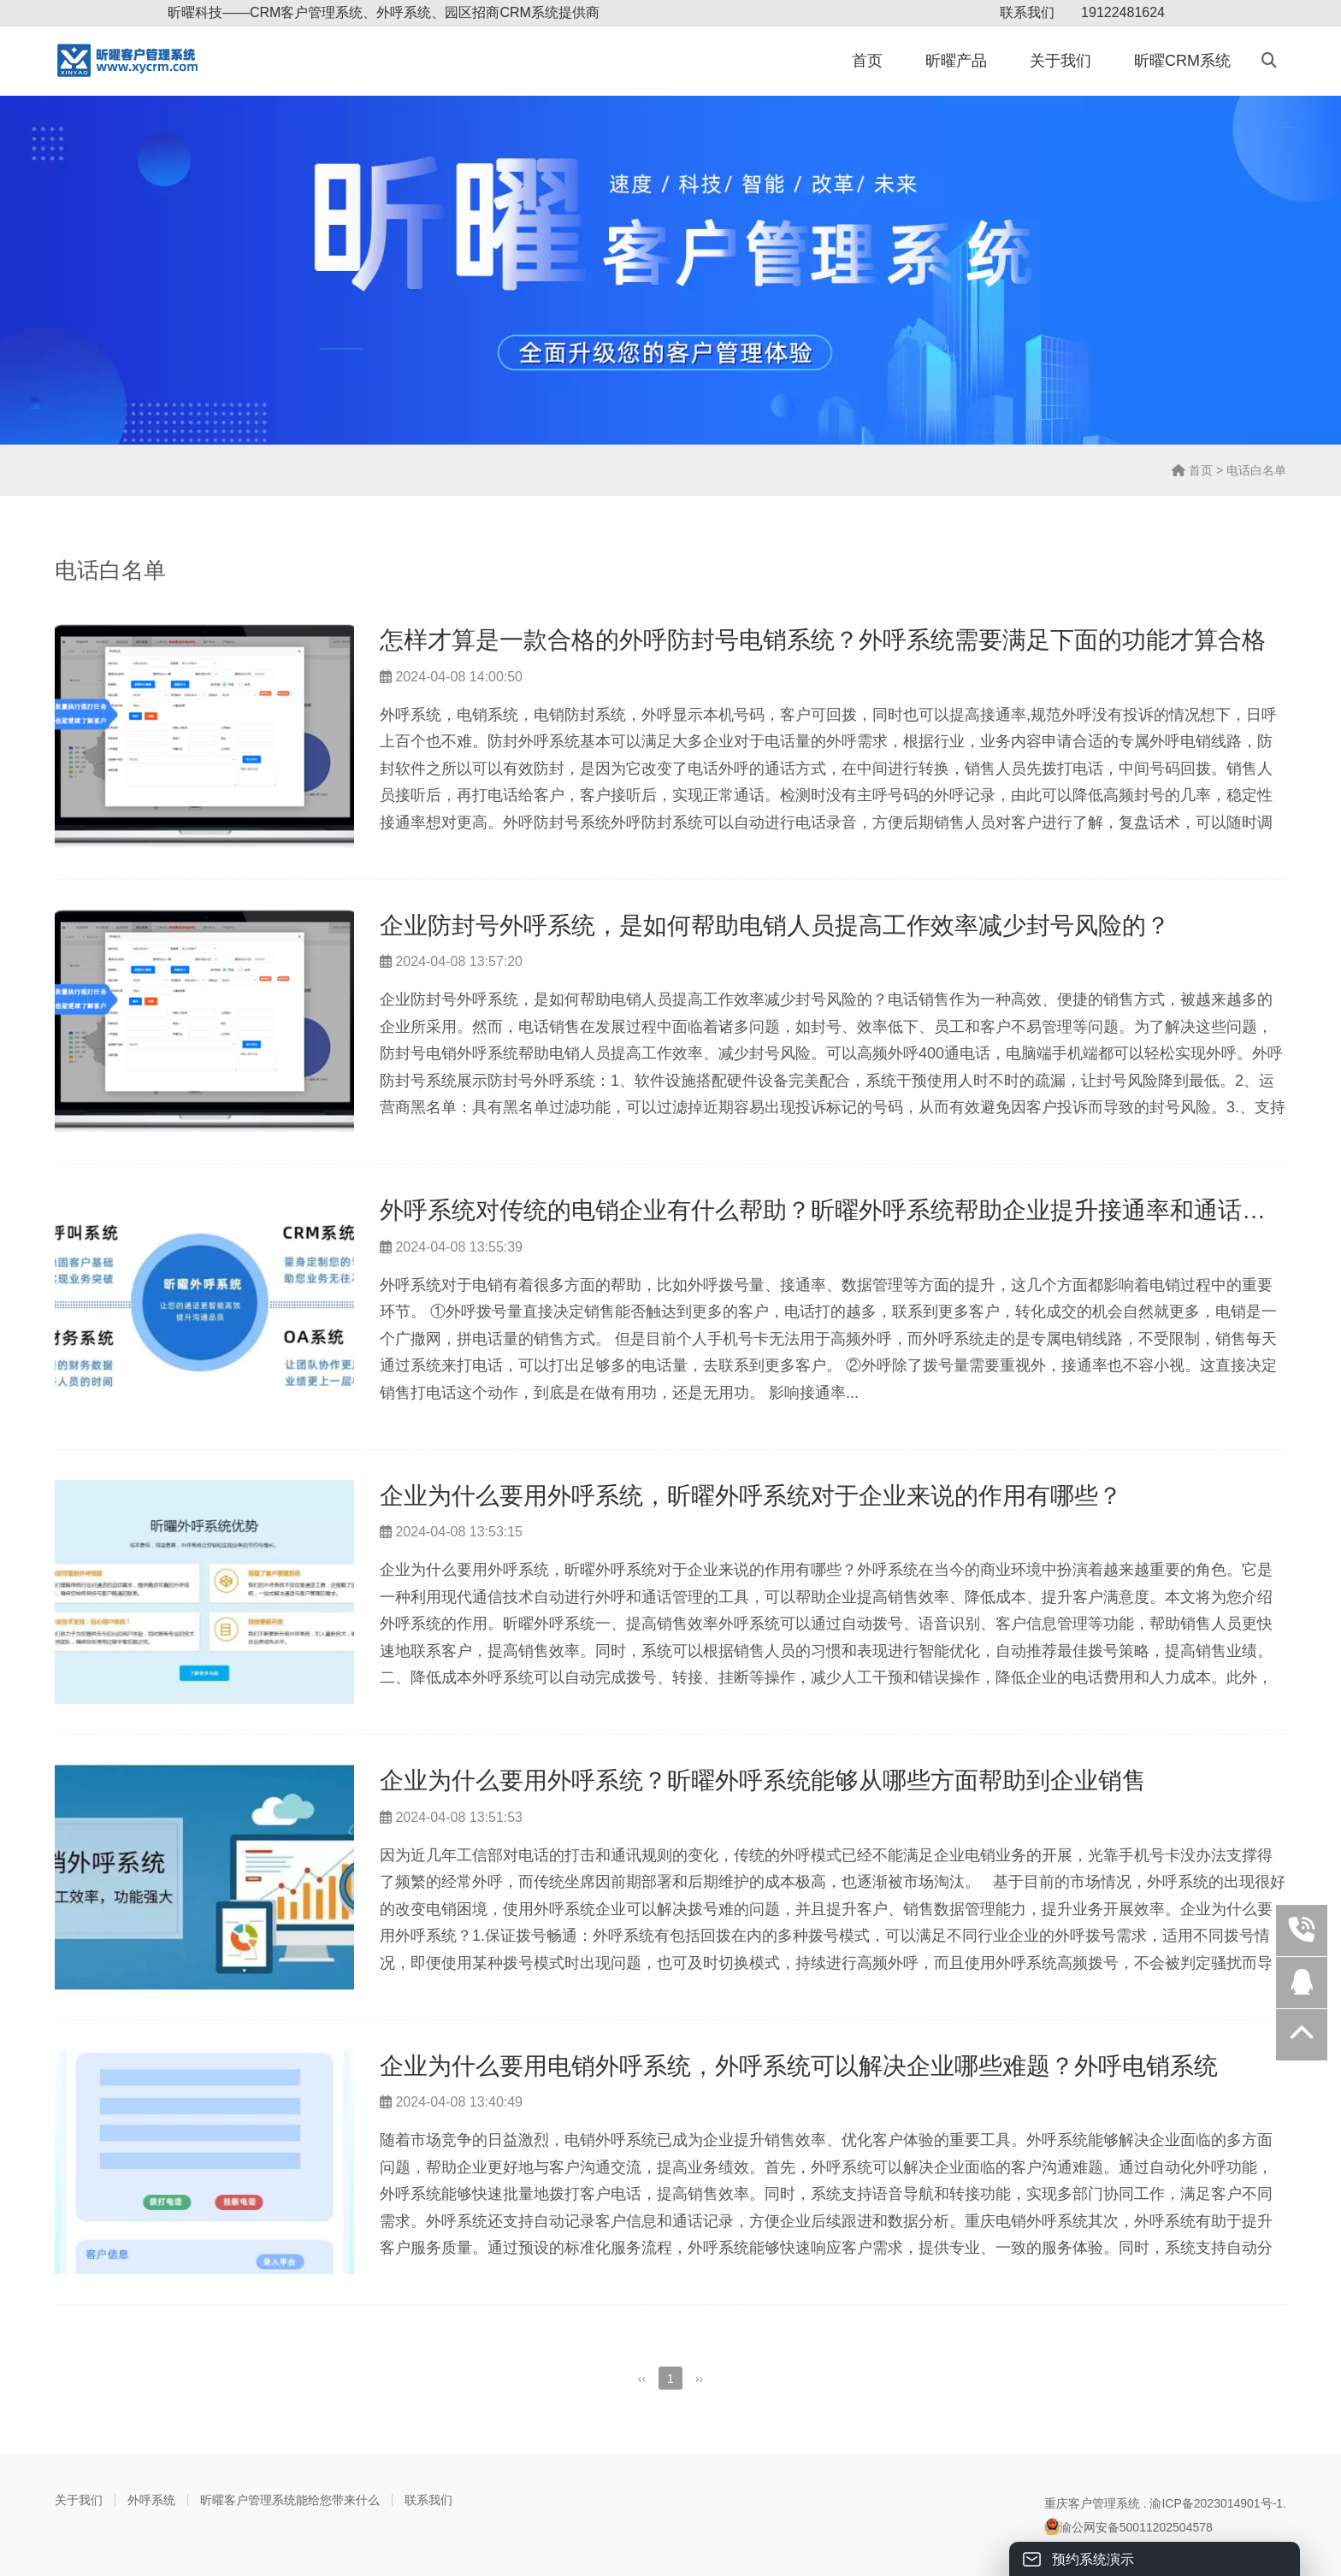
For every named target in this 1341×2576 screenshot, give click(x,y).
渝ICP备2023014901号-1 (1216, 2503)
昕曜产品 (956, 60)
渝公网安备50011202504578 (1128, 2526)
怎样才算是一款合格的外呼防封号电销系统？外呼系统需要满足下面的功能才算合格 (823, 640)
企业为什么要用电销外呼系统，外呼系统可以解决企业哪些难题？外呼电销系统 (799, 2066)
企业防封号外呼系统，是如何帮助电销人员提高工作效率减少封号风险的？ (775, 925)
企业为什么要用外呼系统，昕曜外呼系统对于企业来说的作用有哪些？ (751, 1496)
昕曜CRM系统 (1182, 60)
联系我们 (1027, 12)
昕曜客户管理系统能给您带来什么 (290, 2500)
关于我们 (1060, 60)
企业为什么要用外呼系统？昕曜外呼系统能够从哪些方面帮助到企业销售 (763, 1780)
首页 (867, 60)
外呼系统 (151, 2500)
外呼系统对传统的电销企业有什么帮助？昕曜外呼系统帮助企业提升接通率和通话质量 (835, 1210)
